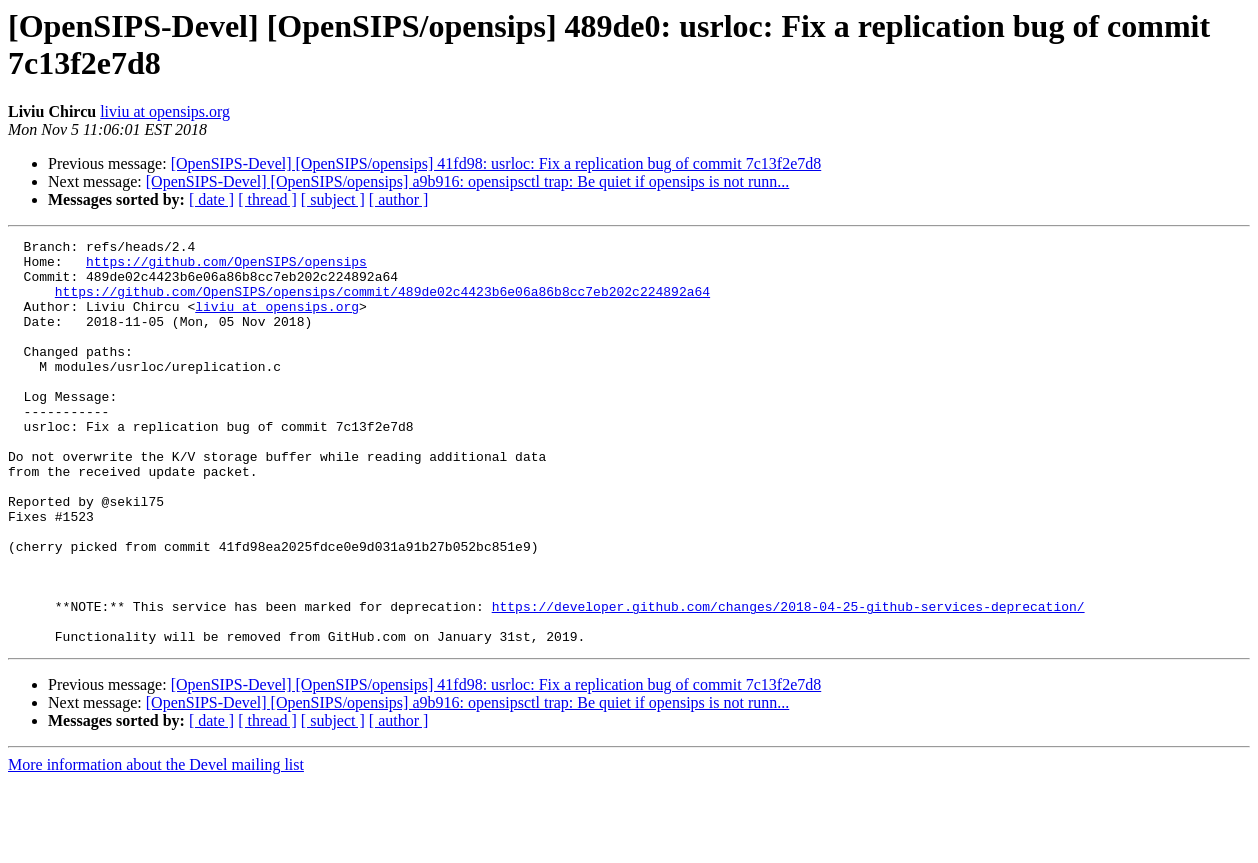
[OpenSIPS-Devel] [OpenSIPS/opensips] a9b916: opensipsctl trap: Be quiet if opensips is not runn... (468, 181)
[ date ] (211, 199)
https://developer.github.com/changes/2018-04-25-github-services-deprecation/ (788, 681)
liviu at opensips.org (165, 111)
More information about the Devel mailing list (156, 845)
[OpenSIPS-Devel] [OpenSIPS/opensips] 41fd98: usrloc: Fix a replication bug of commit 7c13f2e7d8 (496, 163)
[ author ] (399, 199)
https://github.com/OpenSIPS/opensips (226, 267)
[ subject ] (333, 199)
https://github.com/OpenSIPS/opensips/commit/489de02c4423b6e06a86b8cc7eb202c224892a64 (382, 303)
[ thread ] (267, 199)
